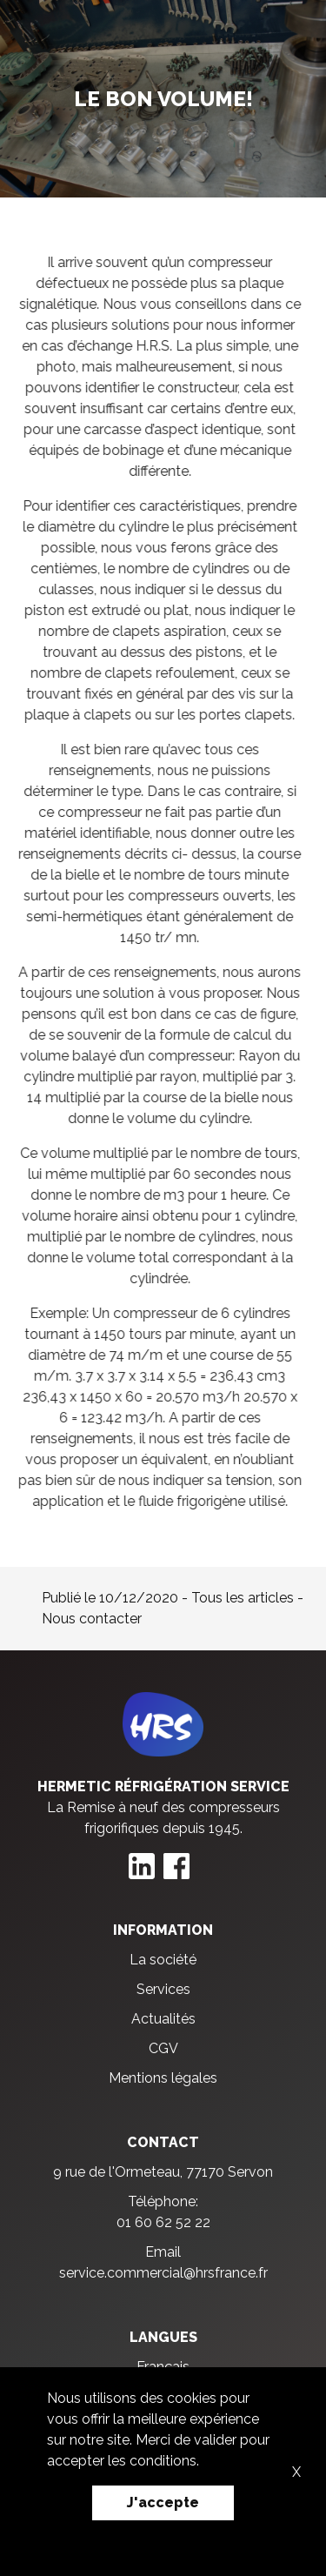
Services (163, 1989)
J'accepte (163, 2502)
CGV (163, 2048)
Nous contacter (92, 1618)
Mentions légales (163, 2078)
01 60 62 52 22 (163, 2222)
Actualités (163, 2019)
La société (163, 1959)
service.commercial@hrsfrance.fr (163, 2273)
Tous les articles (242, 1597)
